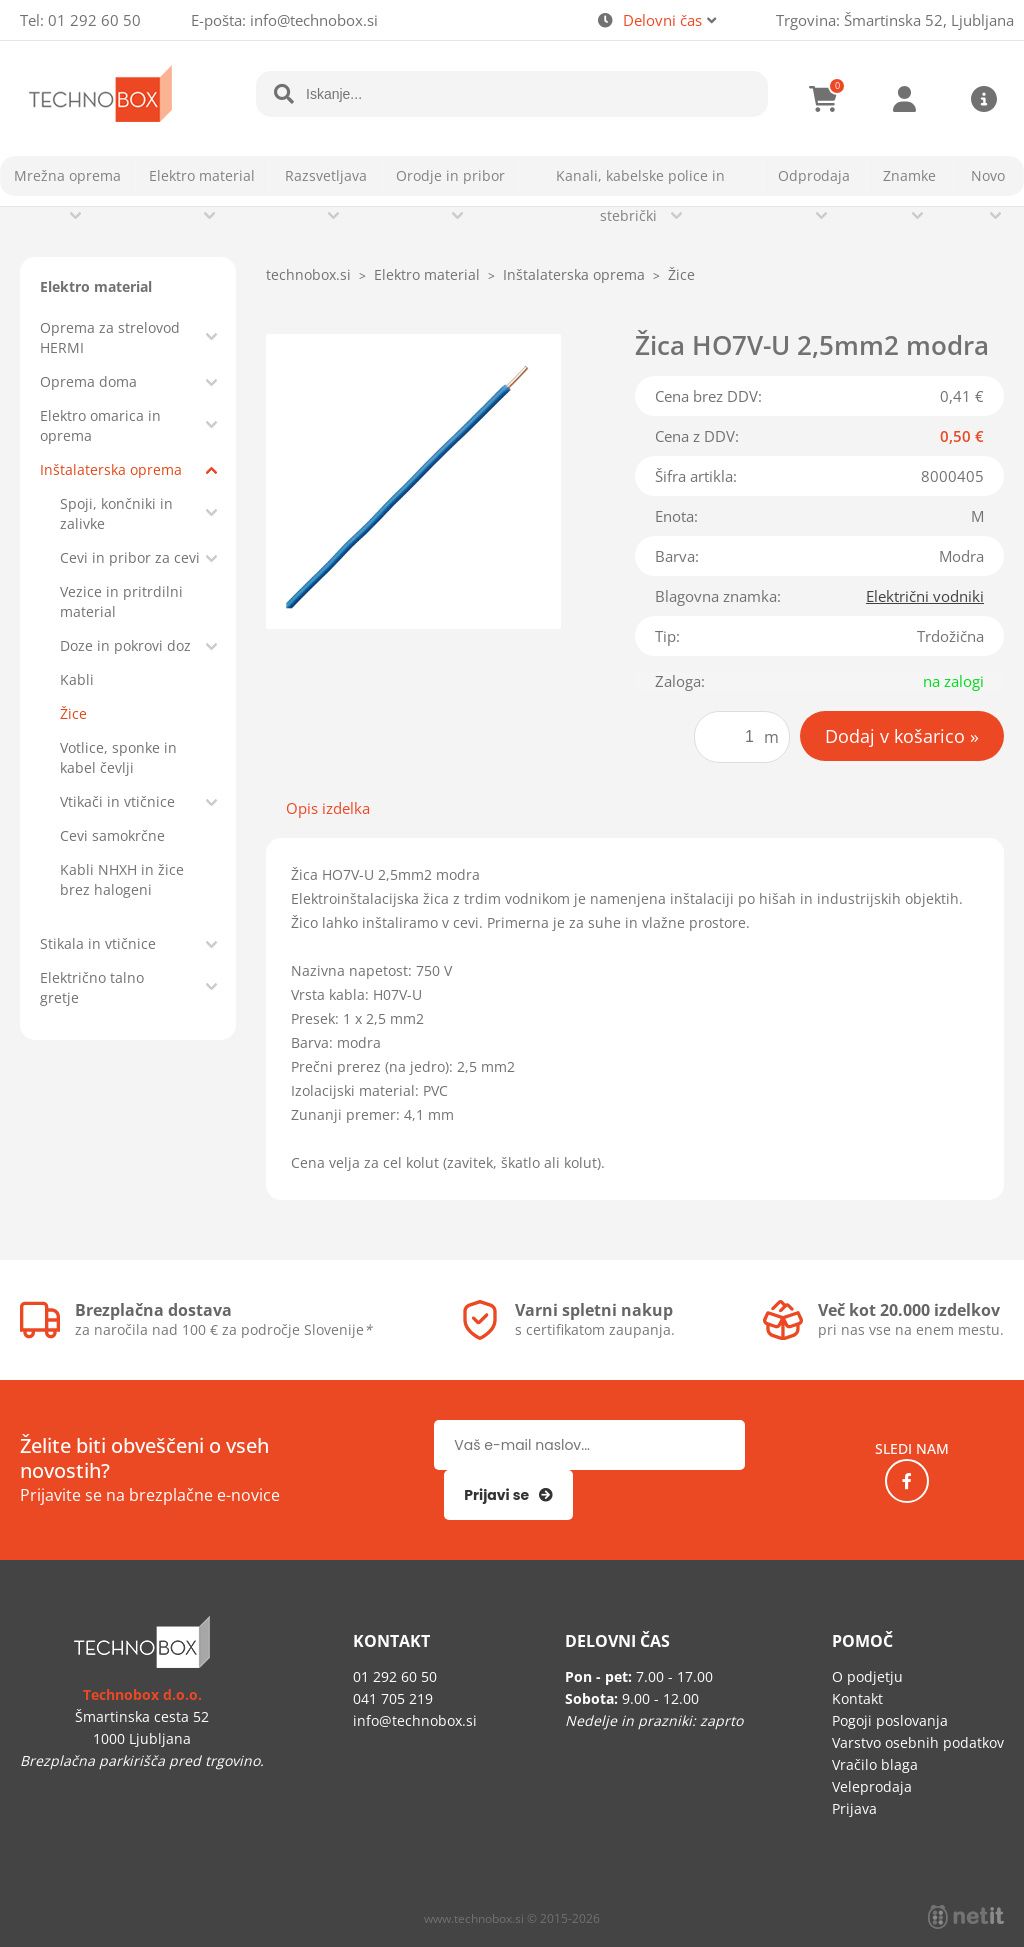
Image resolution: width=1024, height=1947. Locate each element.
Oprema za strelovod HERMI (110, 337)
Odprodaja (814, 175)
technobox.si (308, 274)
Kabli (77, 679)
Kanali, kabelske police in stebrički (640, 195)
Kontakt (857, 1698)
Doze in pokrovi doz (125, 645)
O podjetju (867, 1676)
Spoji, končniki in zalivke (116, 513)
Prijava (904, 99)
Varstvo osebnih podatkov (918, 1742)
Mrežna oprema (67, 175)
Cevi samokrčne (112, 835)
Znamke (909, 175)
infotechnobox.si (314, 20)
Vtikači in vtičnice (117, 801)
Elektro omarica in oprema (100, 425)
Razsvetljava (326, 175)
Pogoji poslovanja (890, 1720)
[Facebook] (907, 1481)
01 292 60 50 (94, 20)
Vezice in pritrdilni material (121, 601)
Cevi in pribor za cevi (130, 557)
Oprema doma (88, 381)
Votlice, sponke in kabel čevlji (118, 757)
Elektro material (202, 175)
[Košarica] (824, 99)
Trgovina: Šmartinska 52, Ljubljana (895, 20)
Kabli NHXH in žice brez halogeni (122, 879)
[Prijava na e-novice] (508, 1495)
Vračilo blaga (875, 1764)
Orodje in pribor (450, 175)
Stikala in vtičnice (98, 943)
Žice (73, 713)
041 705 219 (393, 1698)
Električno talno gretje (92, 987)
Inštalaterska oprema (111, 469)
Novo (988, 175)
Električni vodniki (925, 596)
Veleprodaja (872, 1786)
